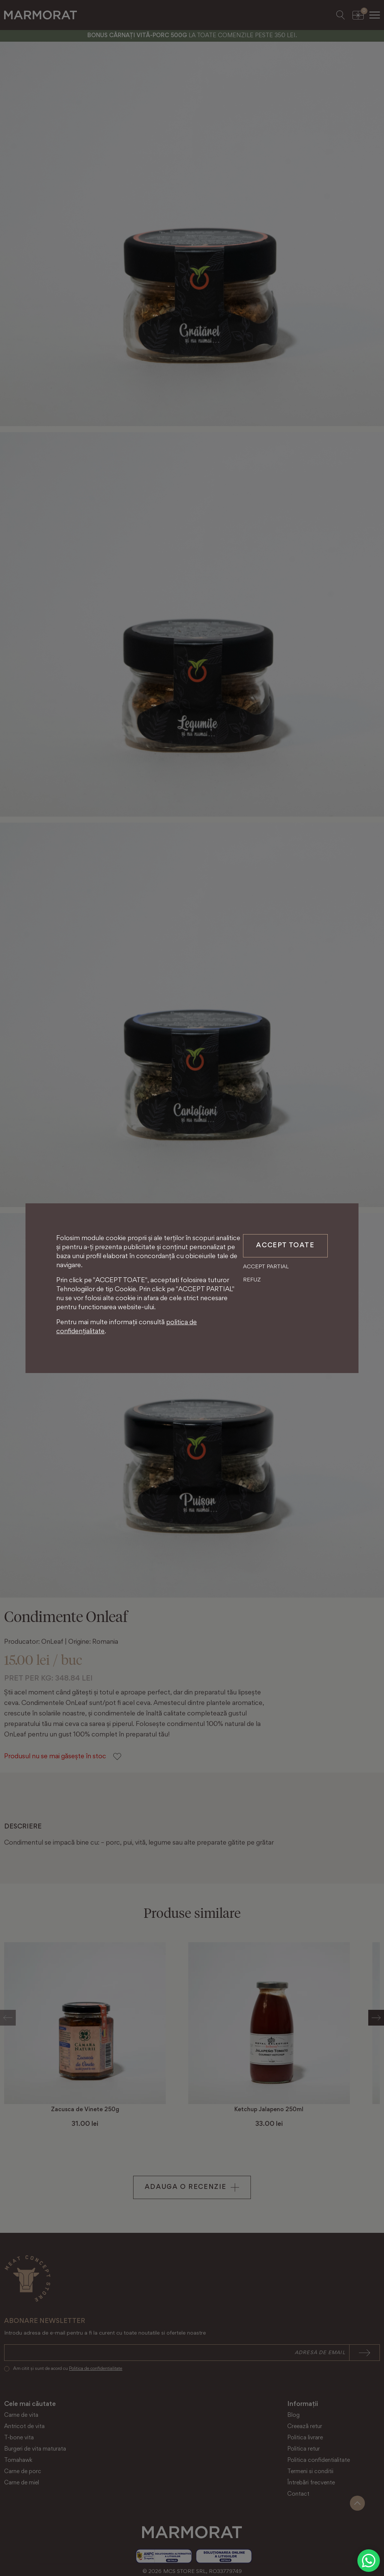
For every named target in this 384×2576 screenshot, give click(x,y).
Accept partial (266, 1267)
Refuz (252, 1280)
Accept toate (285, 1246)
